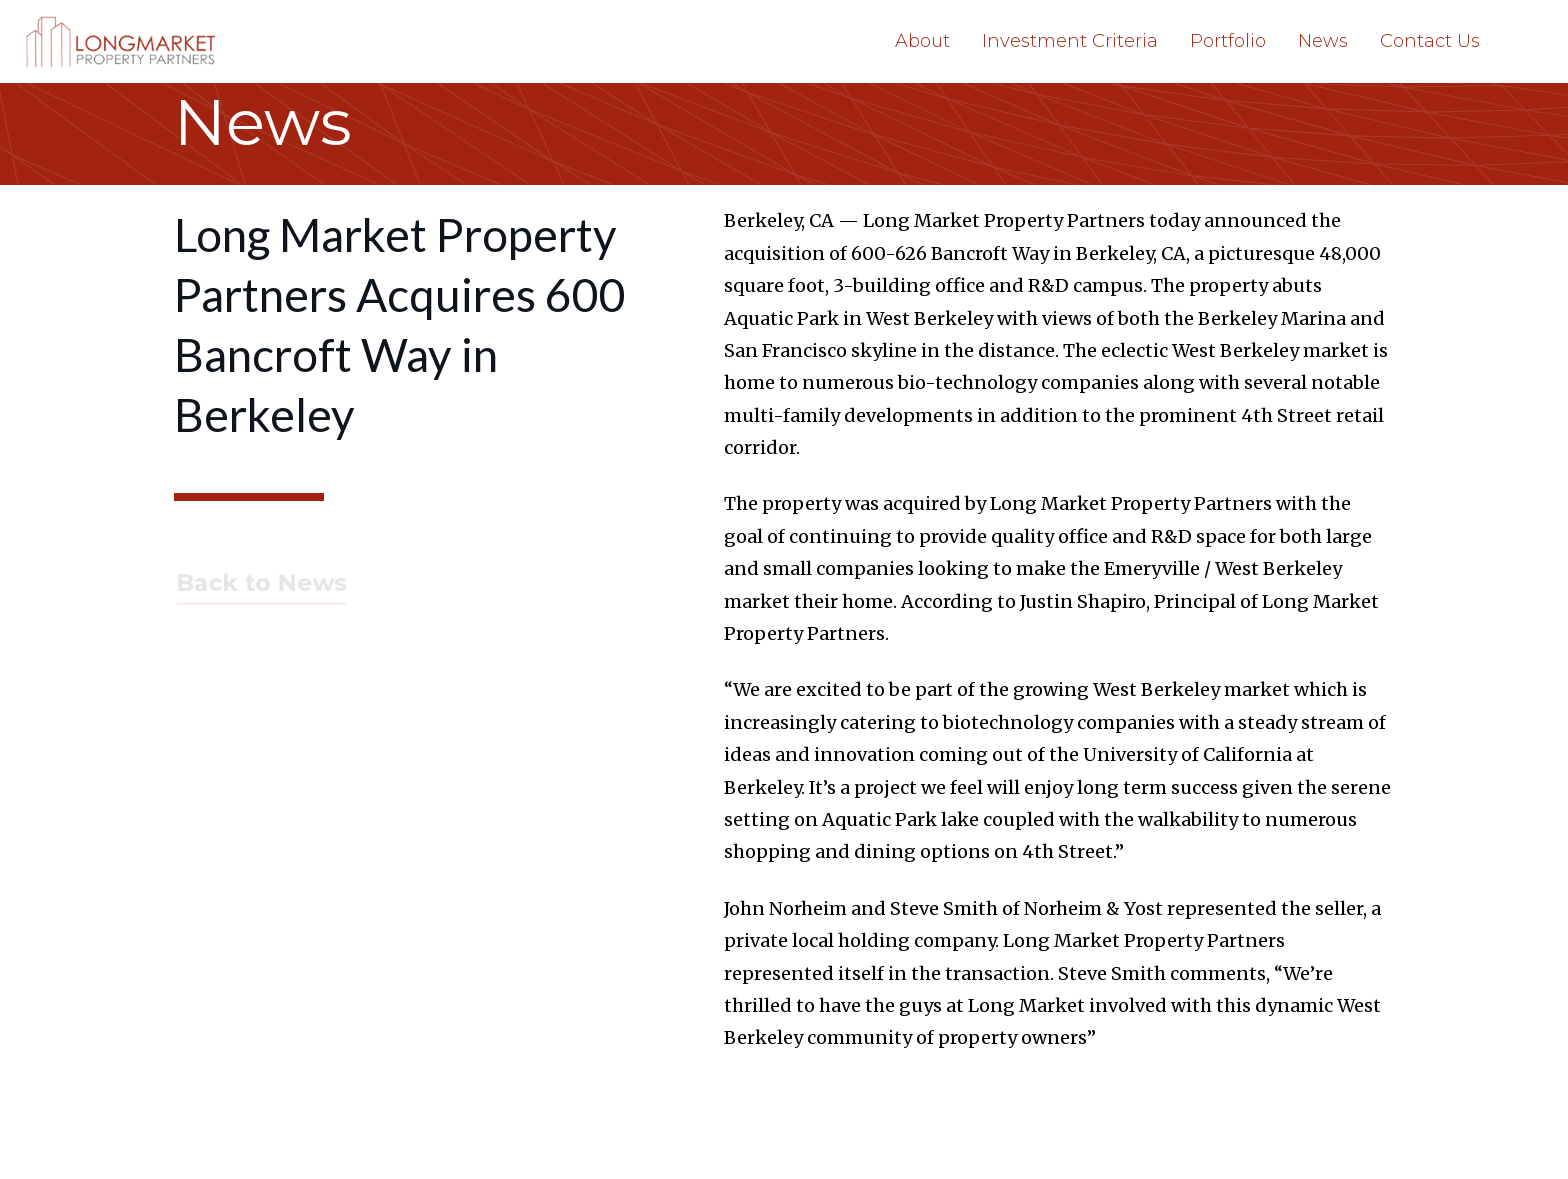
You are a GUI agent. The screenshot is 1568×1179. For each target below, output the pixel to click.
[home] (124, 41)
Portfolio (1228, 41)
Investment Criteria (1070, 41)
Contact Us (1430, 41)
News (1323, 41)
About (922, 41)
